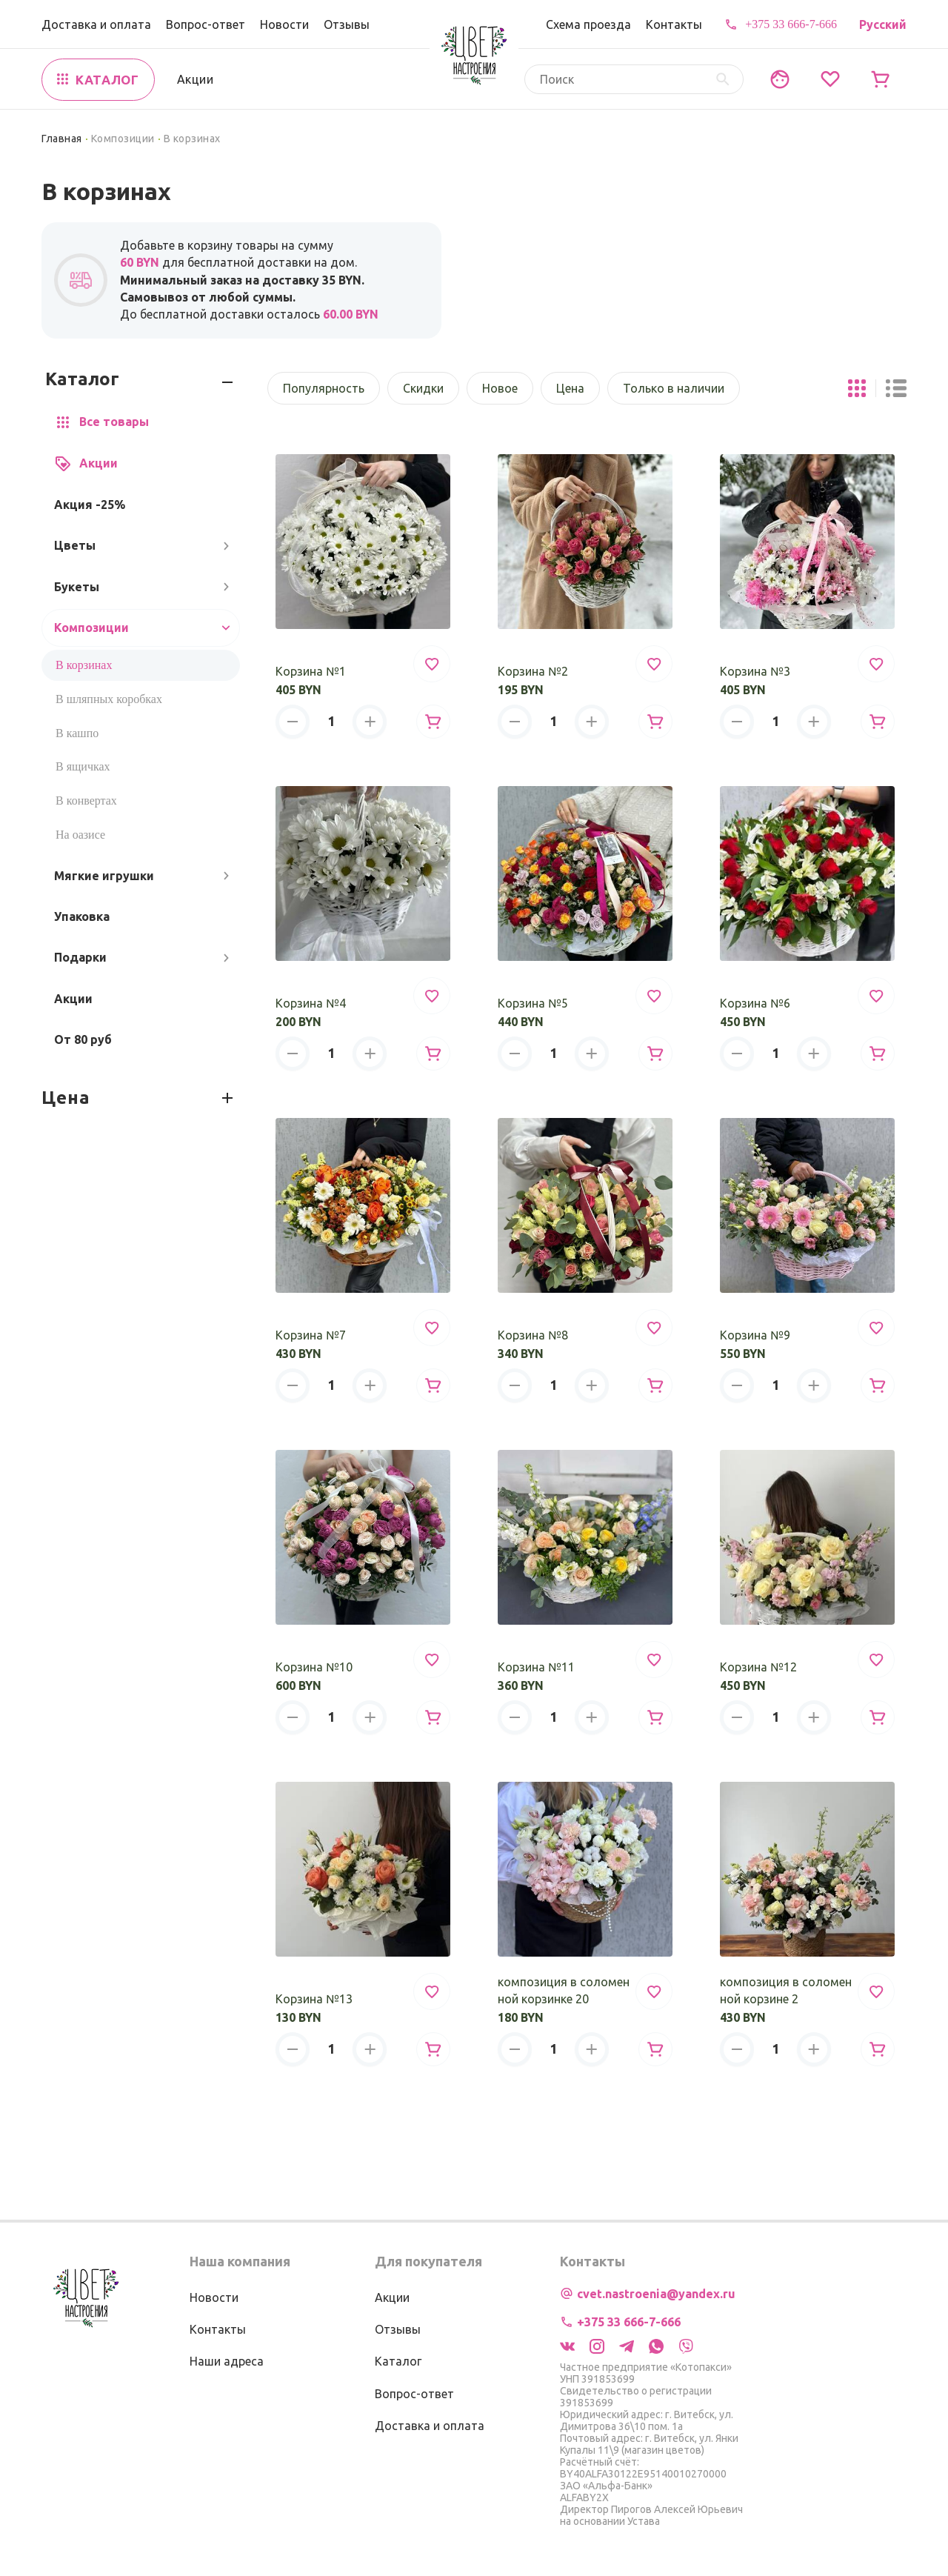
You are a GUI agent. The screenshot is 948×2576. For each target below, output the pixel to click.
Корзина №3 (755, 671)
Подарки (80, 957)
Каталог (398, 2361)
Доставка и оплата (96, 24)
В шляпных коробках (109, 699)
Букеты (76, 586)
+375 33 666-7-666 (791, 24)
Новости (284, 24)
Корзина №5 (533, 1003)
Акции (195, 79)
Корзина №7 (311, 1335)
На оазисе (80, 834)
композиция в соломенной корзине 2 (786, 1990)
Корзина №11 (536, 1667)
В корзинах (84, 665)
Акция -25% (89, 504)
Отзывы (347, 24)
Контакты (674, 24)
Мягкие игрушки (104, 875)
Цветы (75, 545)
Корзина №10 (314, 1667)
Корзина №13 (314, 1999)
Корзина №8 (533, 1335)
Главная (61, 138)
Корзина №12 (758, 1667)
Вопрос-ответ (205, 24)
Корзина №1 (311, 671)
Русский (883, 24)
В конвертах (86, 800)
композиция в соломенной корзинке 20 (564, 1990)
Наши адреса (227, 2361)
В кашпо (77, 733)
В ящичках (83, 766)
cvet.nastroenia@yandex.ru (656, 2293)
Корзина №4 (311, 1003)
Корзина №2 (533, 671)
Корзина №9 (755, 1335)
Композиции (123, 138)
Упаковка (82, 916)
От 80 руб (83, 1039)
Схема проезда (588, 24)
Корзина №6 (755, 1003)
